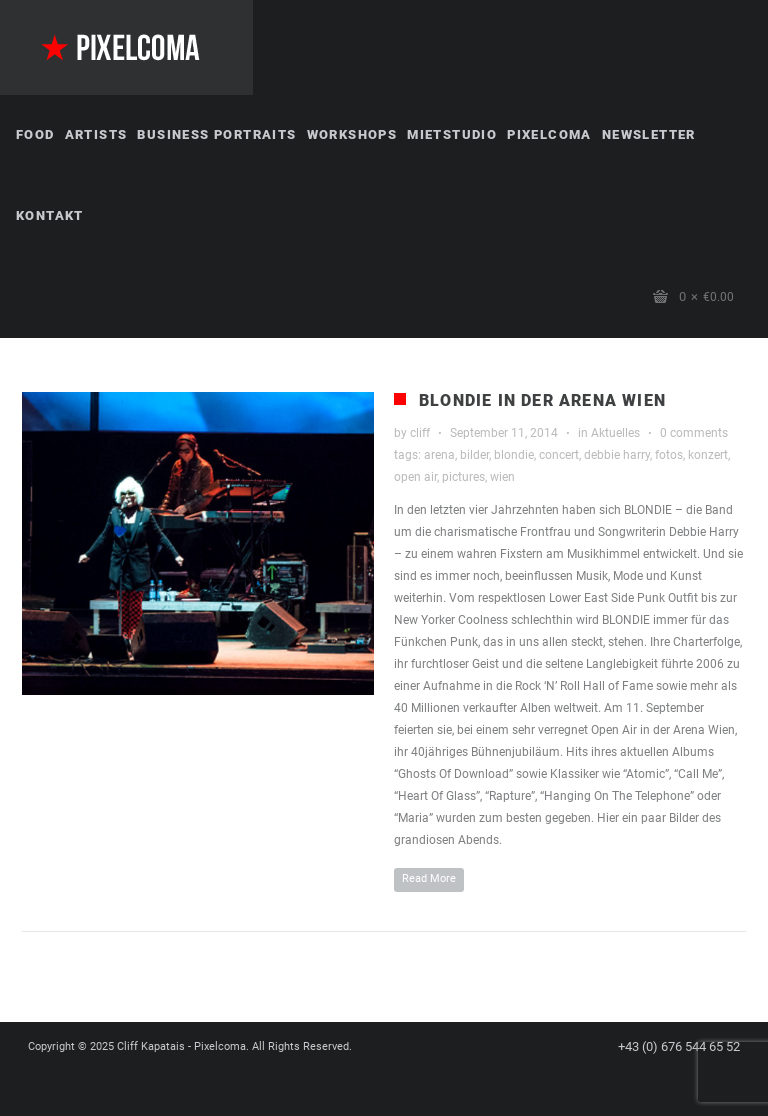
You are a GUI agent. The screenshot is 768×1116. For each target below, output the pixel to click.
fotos (669, 455)
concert (559, 455)
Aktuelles (615, 433)
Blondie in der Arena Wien (542, 400)
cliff (420, 433)
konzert (708, 455)
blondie (514, 455)
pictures (463, 477)
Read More (429, 878)
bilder (474, 455)
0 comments (694, 433)
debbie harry (617, 455)
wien (502, 477)
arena (439, 455)
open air (415, 477)
